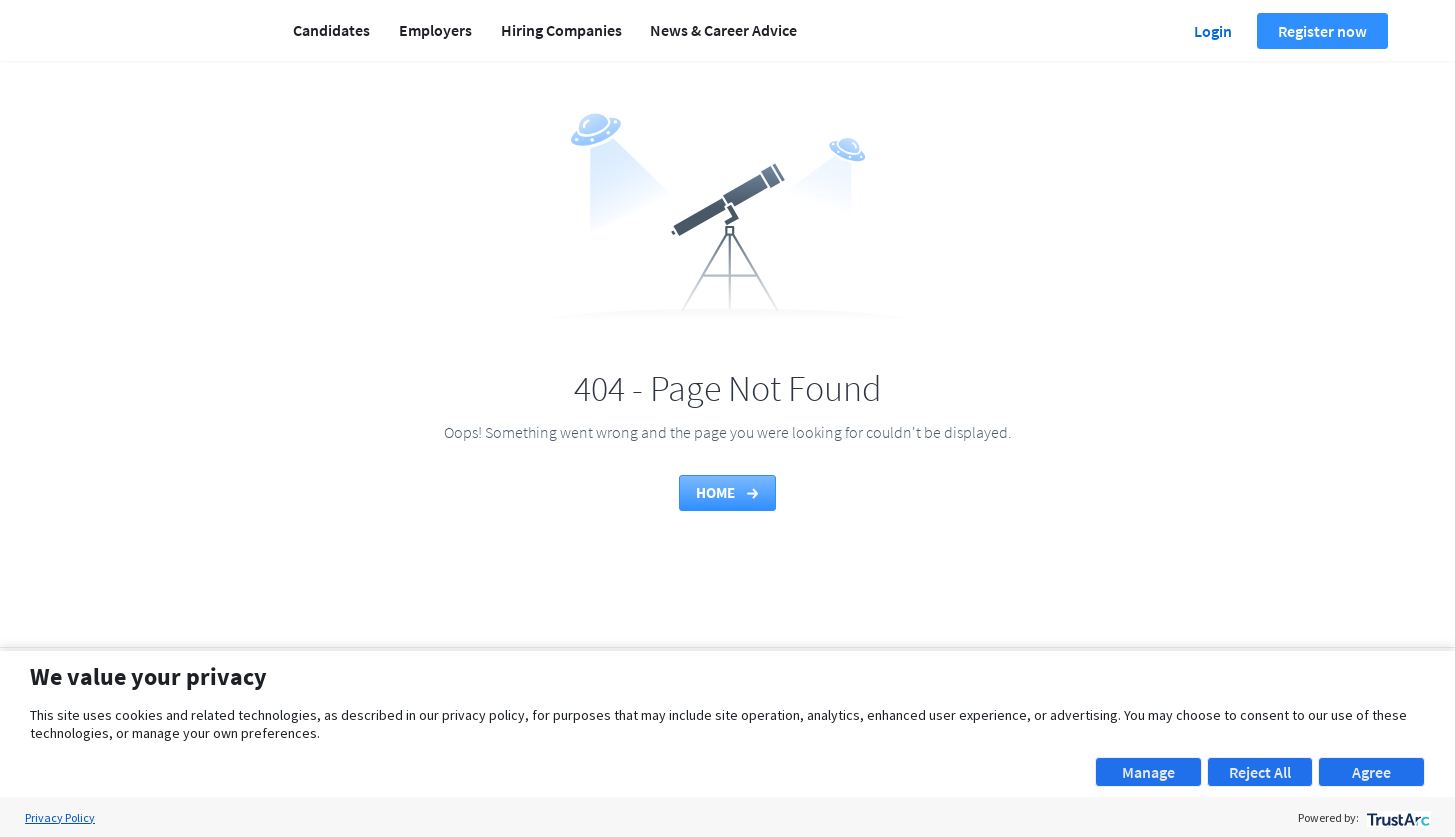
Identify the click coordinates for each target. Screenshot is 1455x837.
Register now (1322, 31)
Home (728, 492)
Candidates (331, 30)
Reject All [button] (1260, 772)
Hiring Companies (561, 30)
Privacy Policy (60, 817)
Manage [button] (1148, 772)
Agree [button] (1371, 772)
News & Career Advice (723, 30)
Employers (435, 30)
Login (1213, 31)
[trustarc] (1396, 817)
